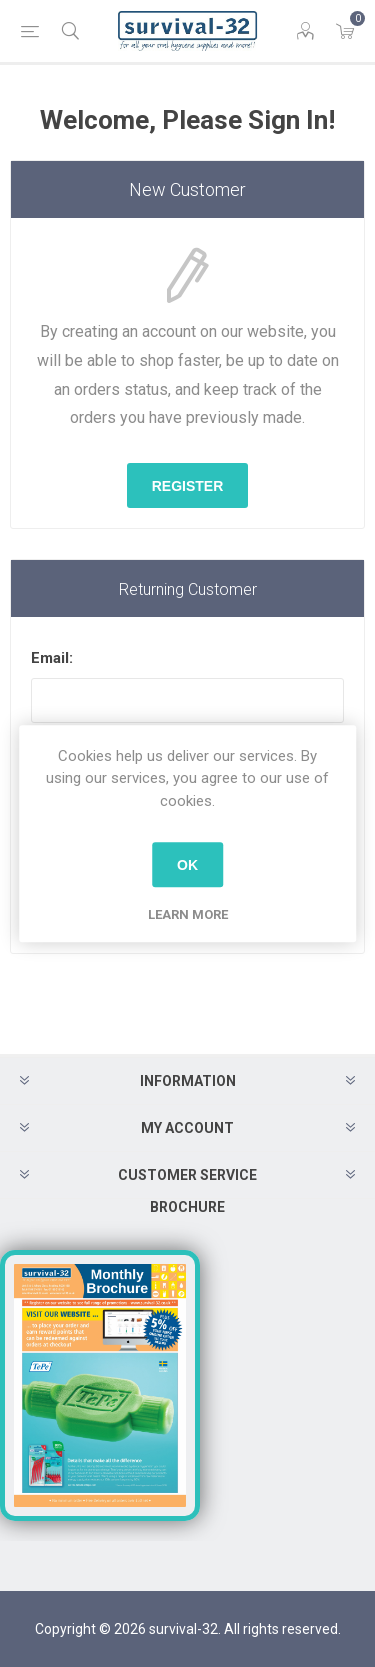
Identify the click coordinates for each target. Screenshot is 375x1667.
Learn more (188, 914)
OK (187, 865)
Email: (52, 658)
